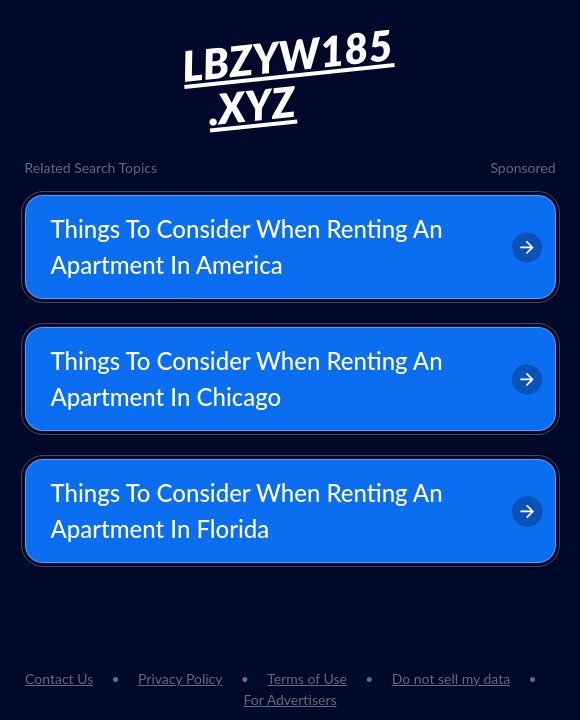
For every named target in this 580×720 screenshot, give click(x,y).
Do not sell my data (451, 678)
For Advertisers (289, 699)
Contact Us (59, 678)
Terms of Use (307, 678)
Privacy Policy (180, 678)
